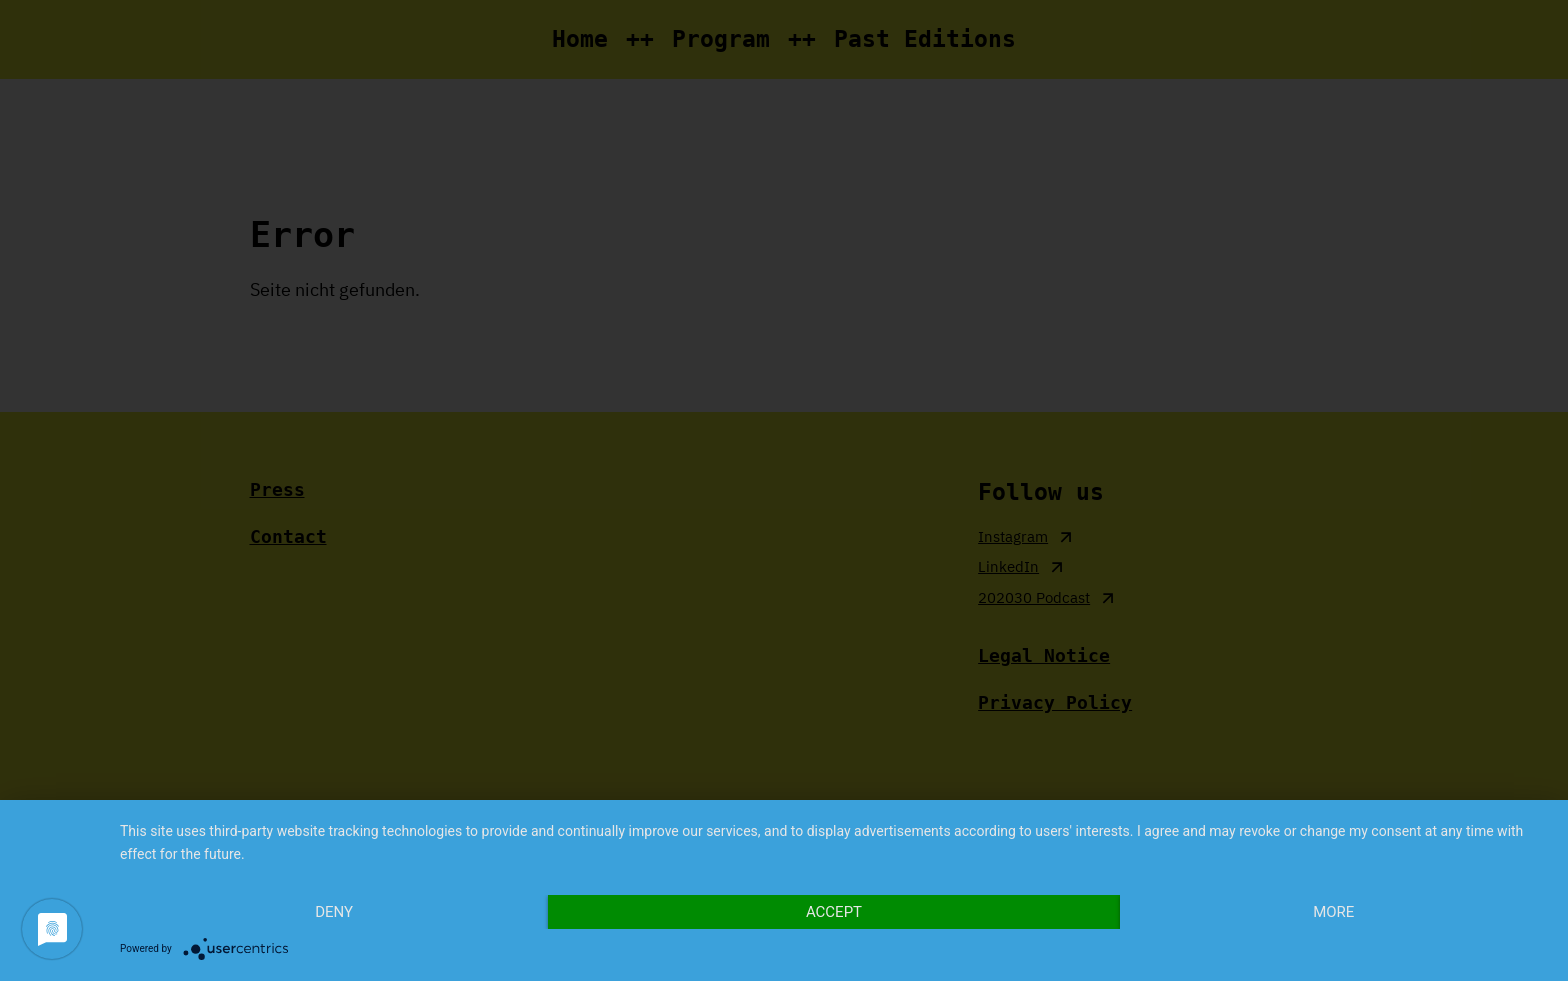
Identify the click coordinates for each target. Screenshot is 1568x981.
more (1333, 912)
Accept (834, 912)
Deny (334, 912)
